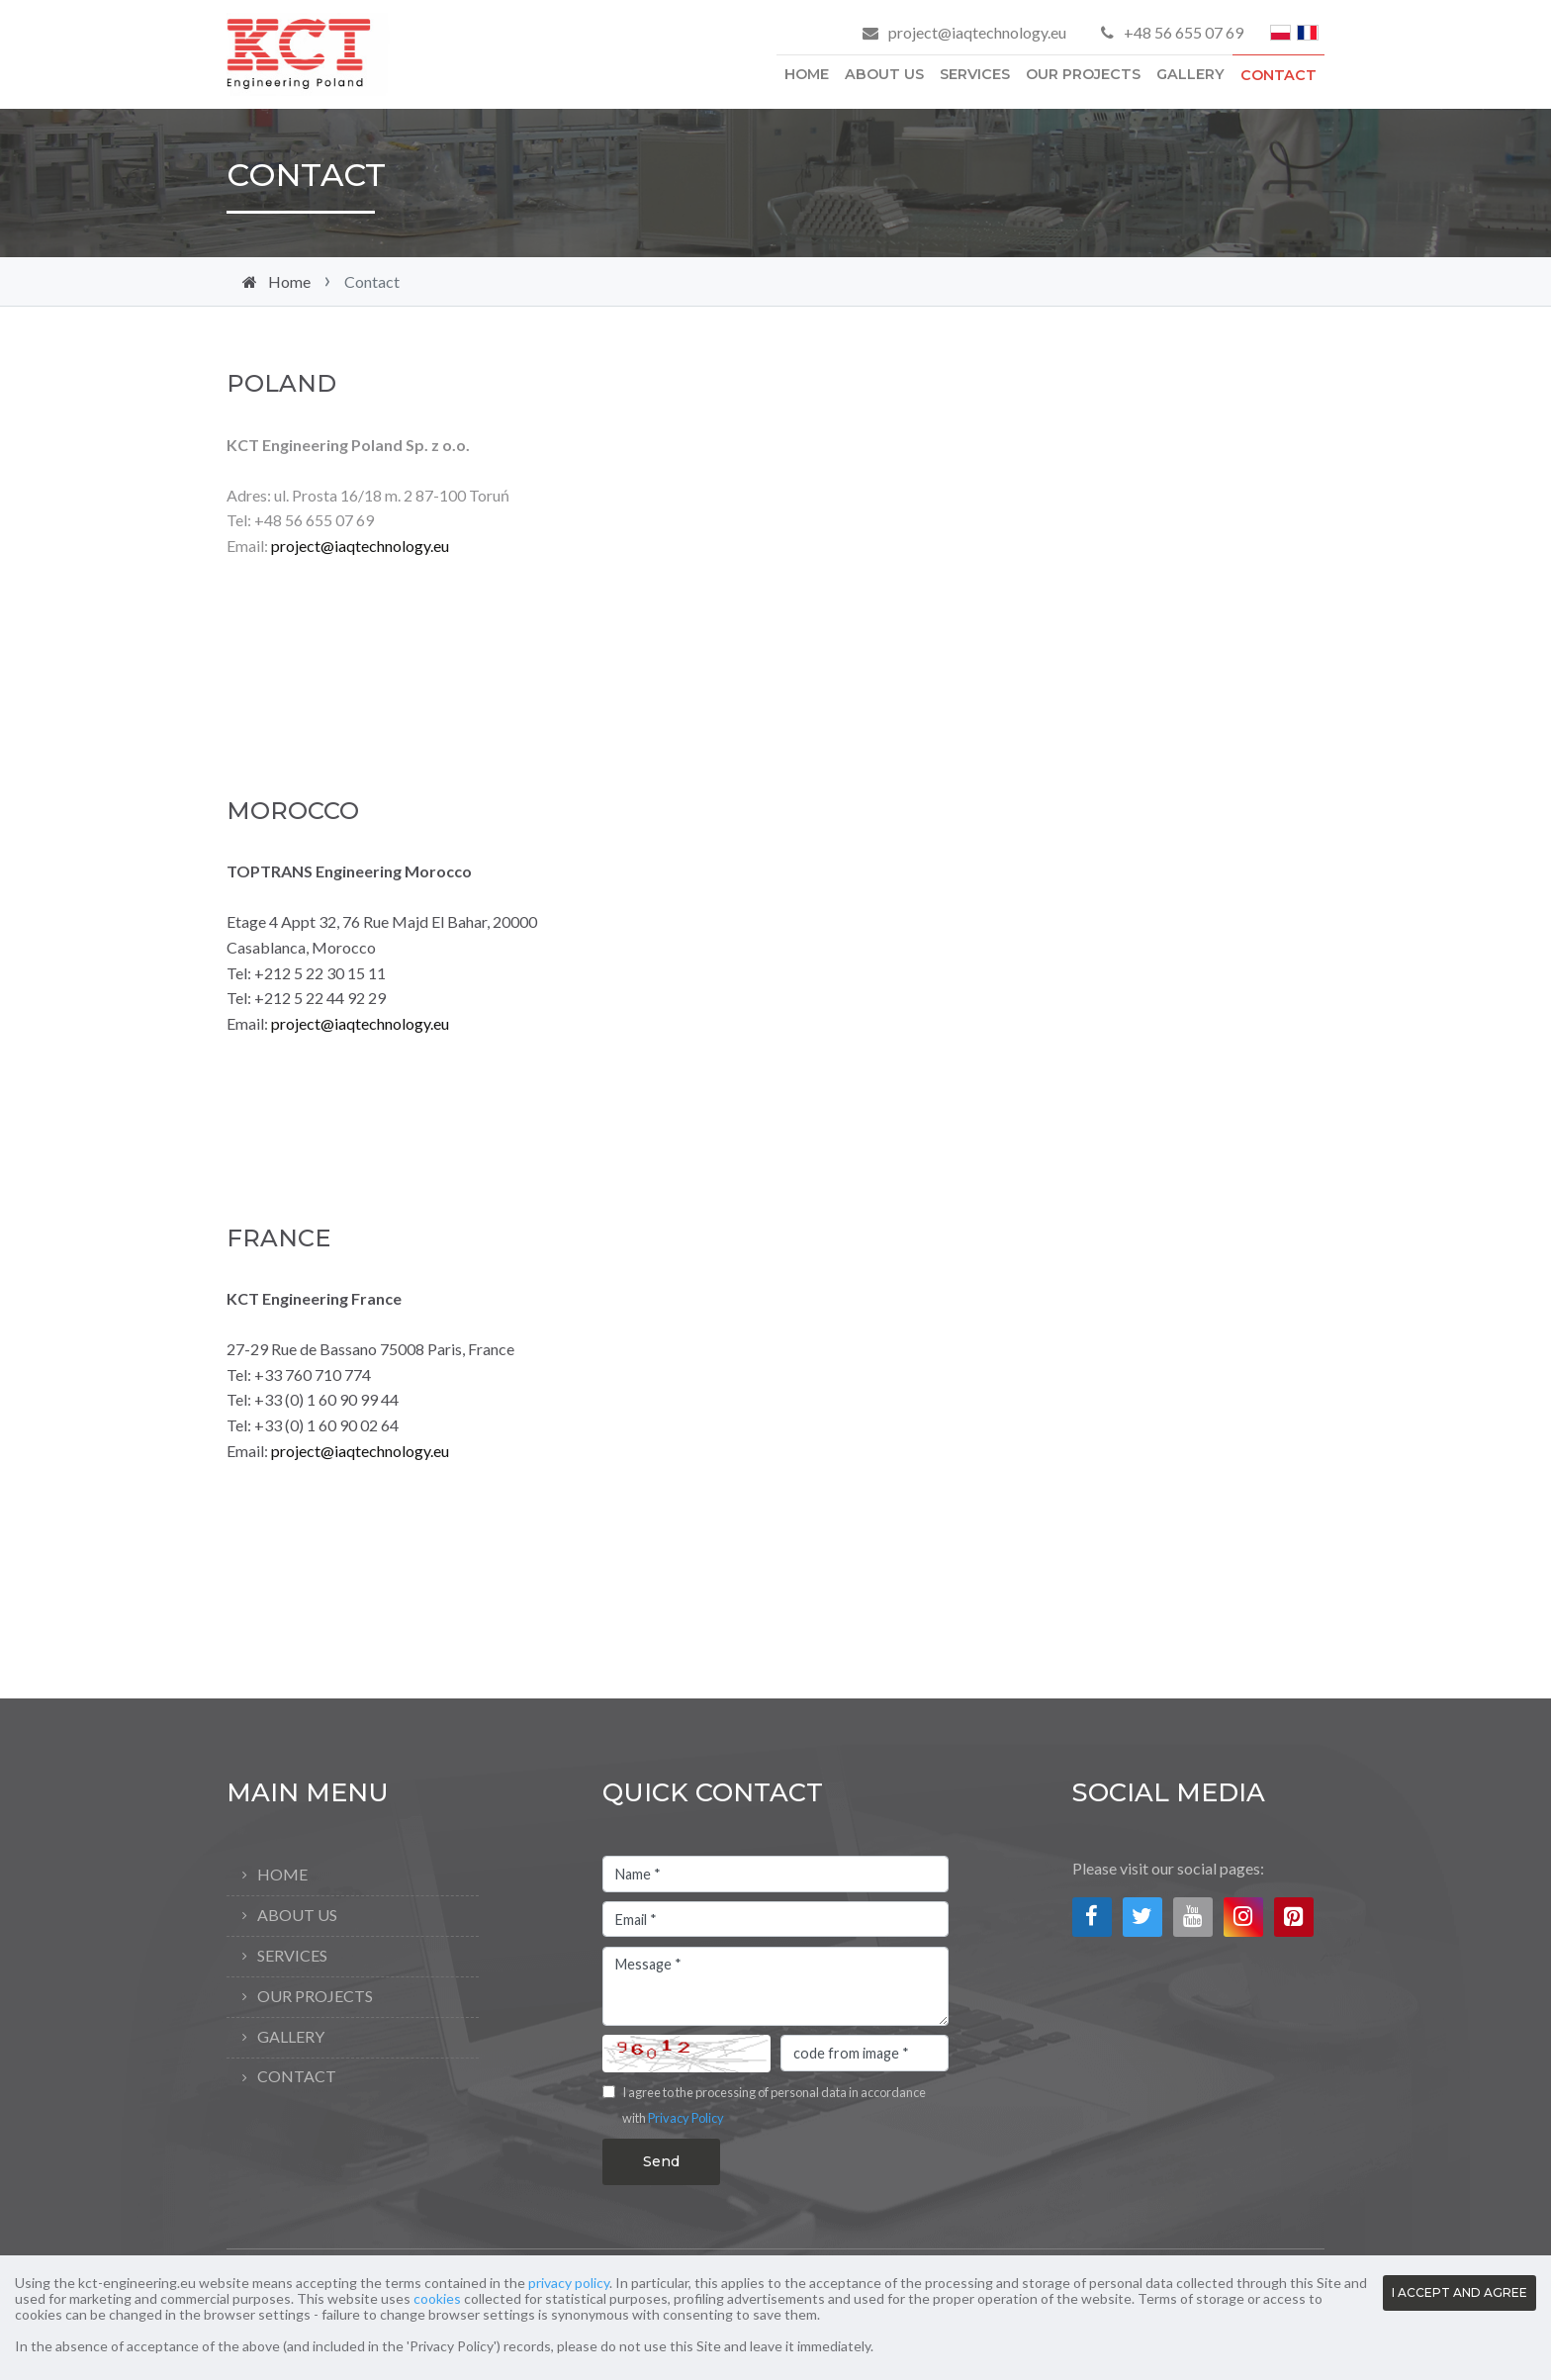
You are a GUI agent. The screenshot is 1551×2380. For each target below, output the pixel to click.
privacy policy (568, 2282)
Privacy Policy (686, 2118)
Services (975, 74)
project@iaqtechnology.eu (977, 32)
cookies (437, 2298)
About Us (884, 74)
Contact (1278, 75)
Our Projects (1083, 74)
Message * (775, 1986)
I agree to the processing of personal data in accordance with (774, 2105)
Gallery (1190, 74)
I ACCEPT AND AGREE (1459, 2292)
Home (806, 74)
